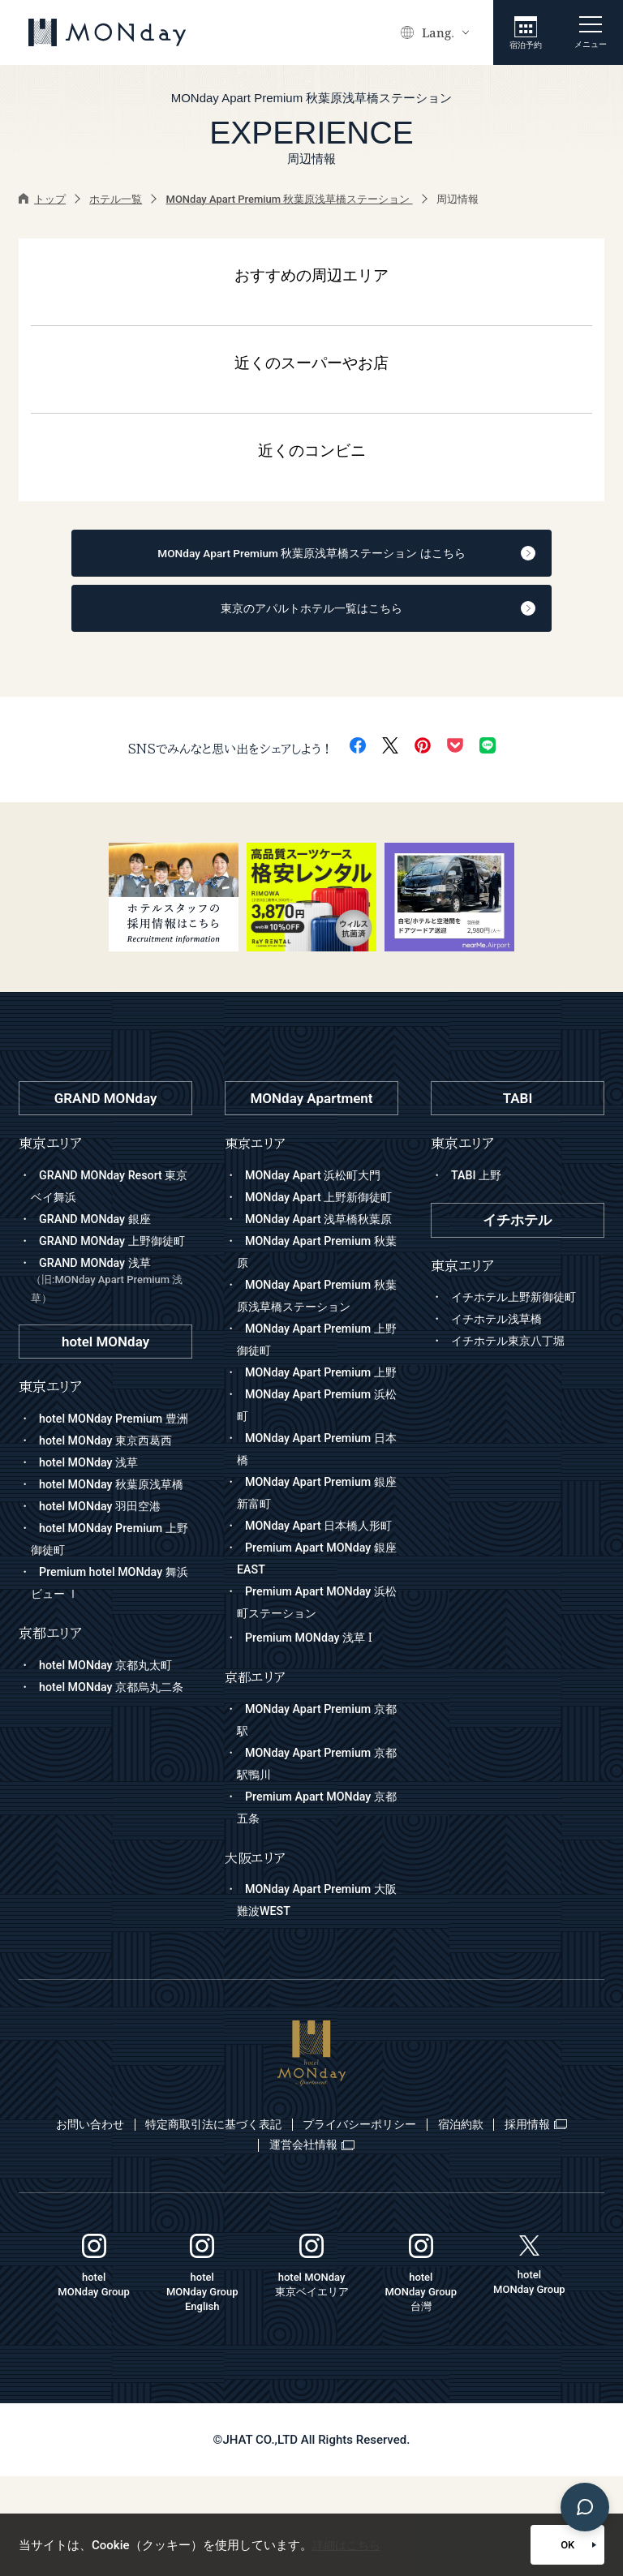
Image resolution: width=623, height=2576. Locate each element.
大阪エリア (256, 1957)
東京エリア (256, 1154)
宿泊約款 (532, 2223)
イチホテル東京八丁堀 (512, 1352)
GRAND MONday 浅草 (111, 1314)
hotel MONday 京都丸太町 (109, 1741)
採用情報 (250, 2243)
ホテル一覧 (115, 199)
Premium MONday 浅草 (312, 1736)
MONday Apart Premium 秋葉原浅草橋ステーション (289, 199)
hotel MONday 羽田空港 (103, 1582)
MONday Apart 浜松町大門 (317, 1186)
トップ (42, 199)
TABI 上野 (478, 1186)
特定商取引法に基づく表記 (247, 2223)
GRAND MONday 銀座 (98, 1229)
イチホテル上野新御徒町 (518, 1308)
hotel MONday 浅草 (91, 1516)
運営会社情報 (361, 2243)
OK (528, 2545)
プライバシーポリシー (414, 2223)
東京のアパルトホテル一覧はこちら (323, 616)
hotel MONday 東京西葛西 (109, 1495)
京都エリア (256, 1776)
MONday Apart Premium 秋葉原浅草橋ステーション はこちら (322, 555)
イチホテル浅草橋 (499, 1330)
